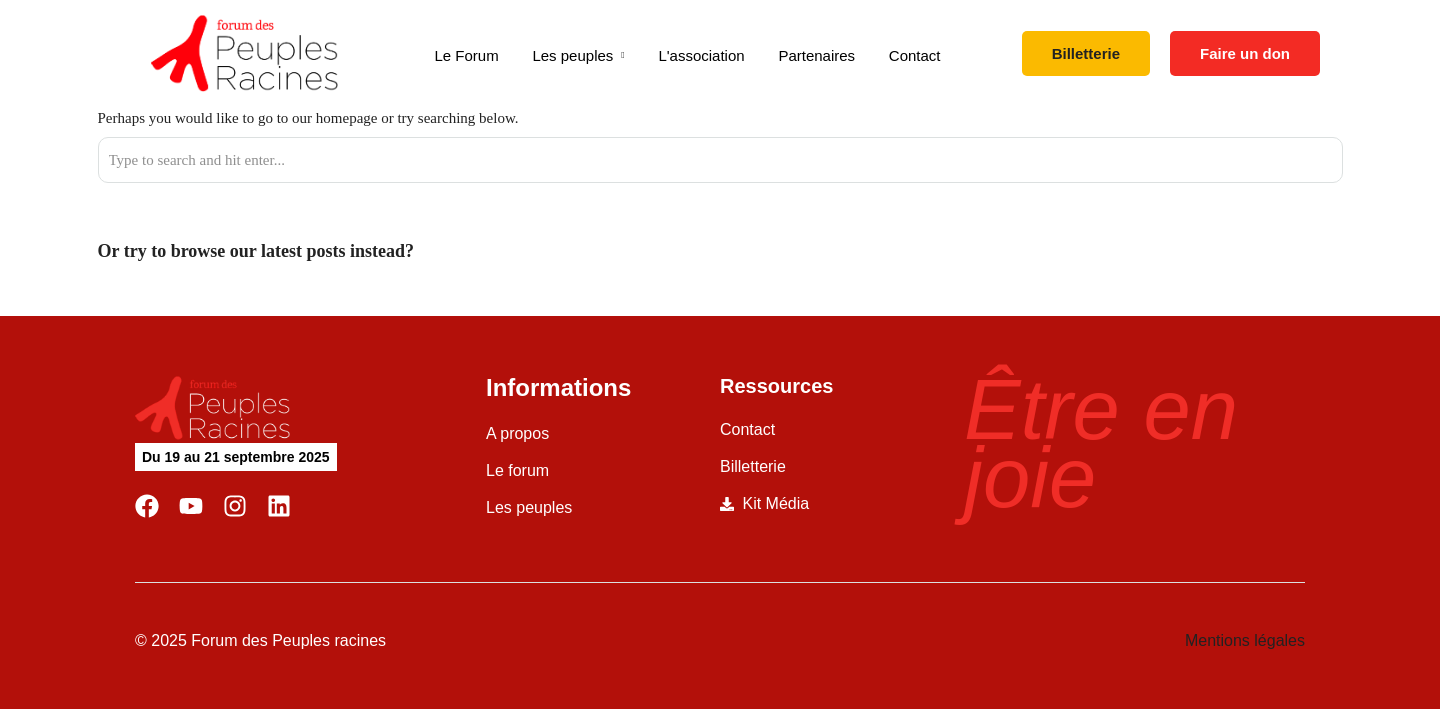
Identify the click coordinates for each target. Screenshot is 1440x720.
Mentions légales (1245, 640)
